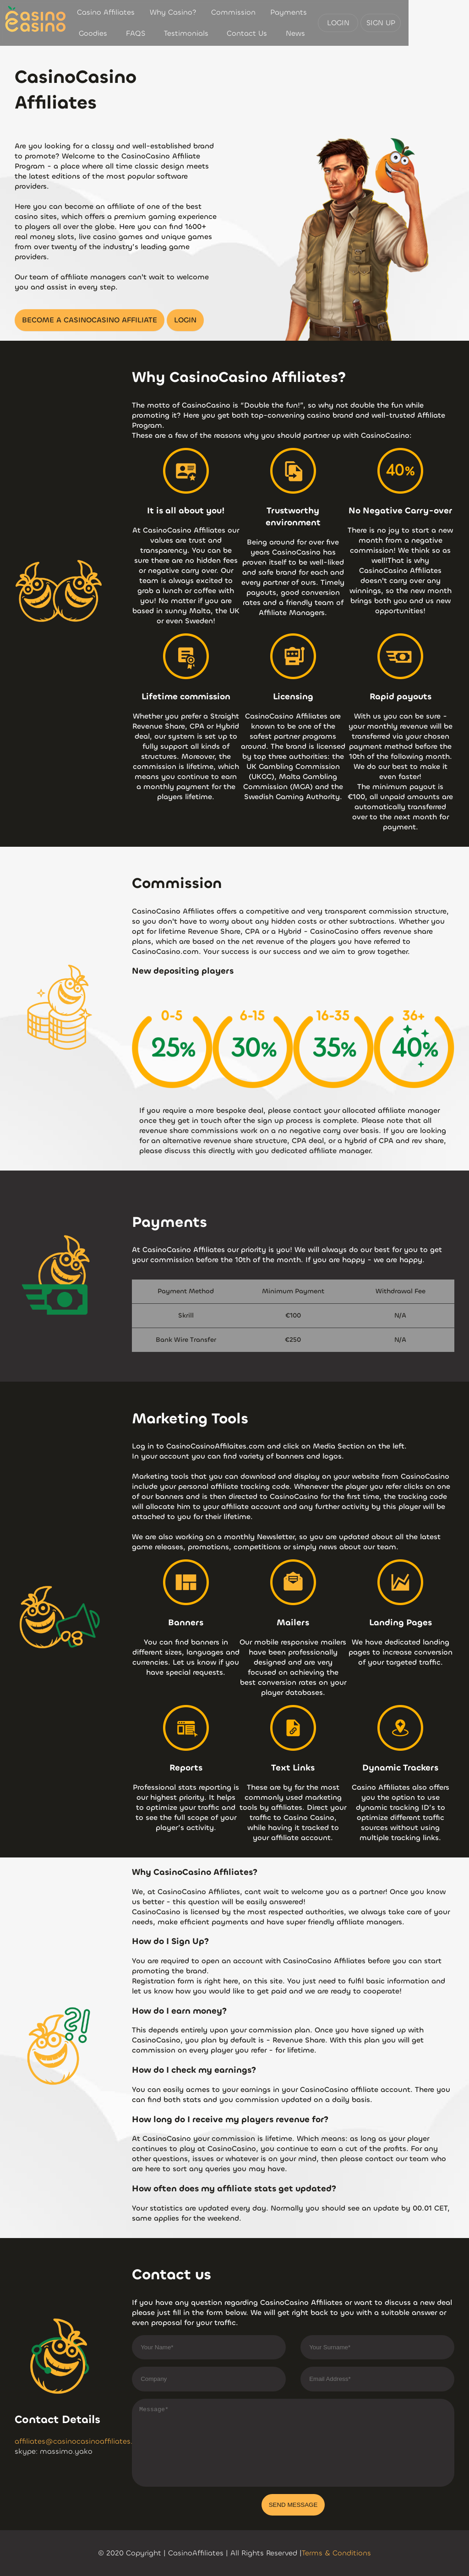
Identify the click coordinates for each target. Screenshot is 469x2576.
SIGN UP (441, 22)
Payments (279, 12)
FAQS (359, 12)
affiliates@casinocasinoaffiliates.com (81, 2441)
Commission (226, 12)
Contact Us (235, 33)
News (332, 33)
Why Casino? (168, 12)
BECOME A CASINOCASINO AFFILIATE (89, 320)
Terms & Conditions (336, 2553)
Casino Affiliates (104, 12)
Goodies (323, 12)
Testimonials (125, 33)
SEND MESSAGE (293, 2504)
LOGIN (398, 22)
